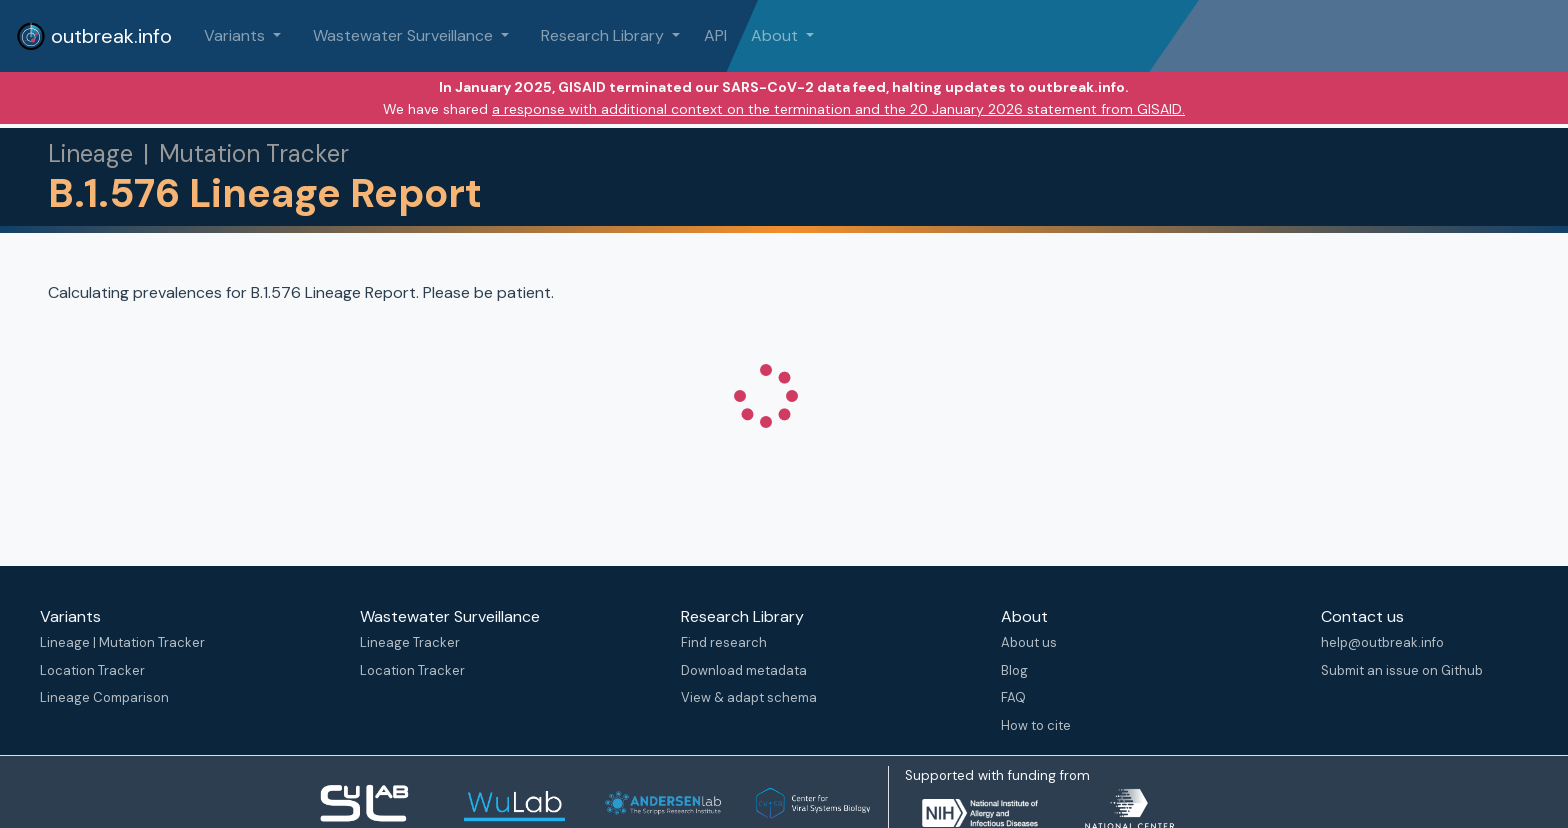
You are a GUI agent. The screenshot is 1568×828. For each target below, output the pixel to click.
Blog (1014, 670)
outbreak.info (94, 36)
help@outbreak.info (1382, 642)
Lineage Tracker (410, 642)
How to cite (1036, 725)
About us (1029, 642)
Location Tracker (92, 670)
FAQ (1013, 697)
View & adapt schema (749, 697)
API (715, 35)
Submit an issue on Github (1402, 670)
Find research (724, 642)
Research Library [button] (604, 35)
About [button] (776, 35)
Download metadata (744, 670)
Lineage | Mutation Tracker (122, 642)
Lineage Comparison (104, 697)
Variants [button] (236, 35)
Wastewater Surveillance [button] (405, 35)
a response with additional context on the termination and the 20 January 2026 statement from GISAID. (838, 109)
